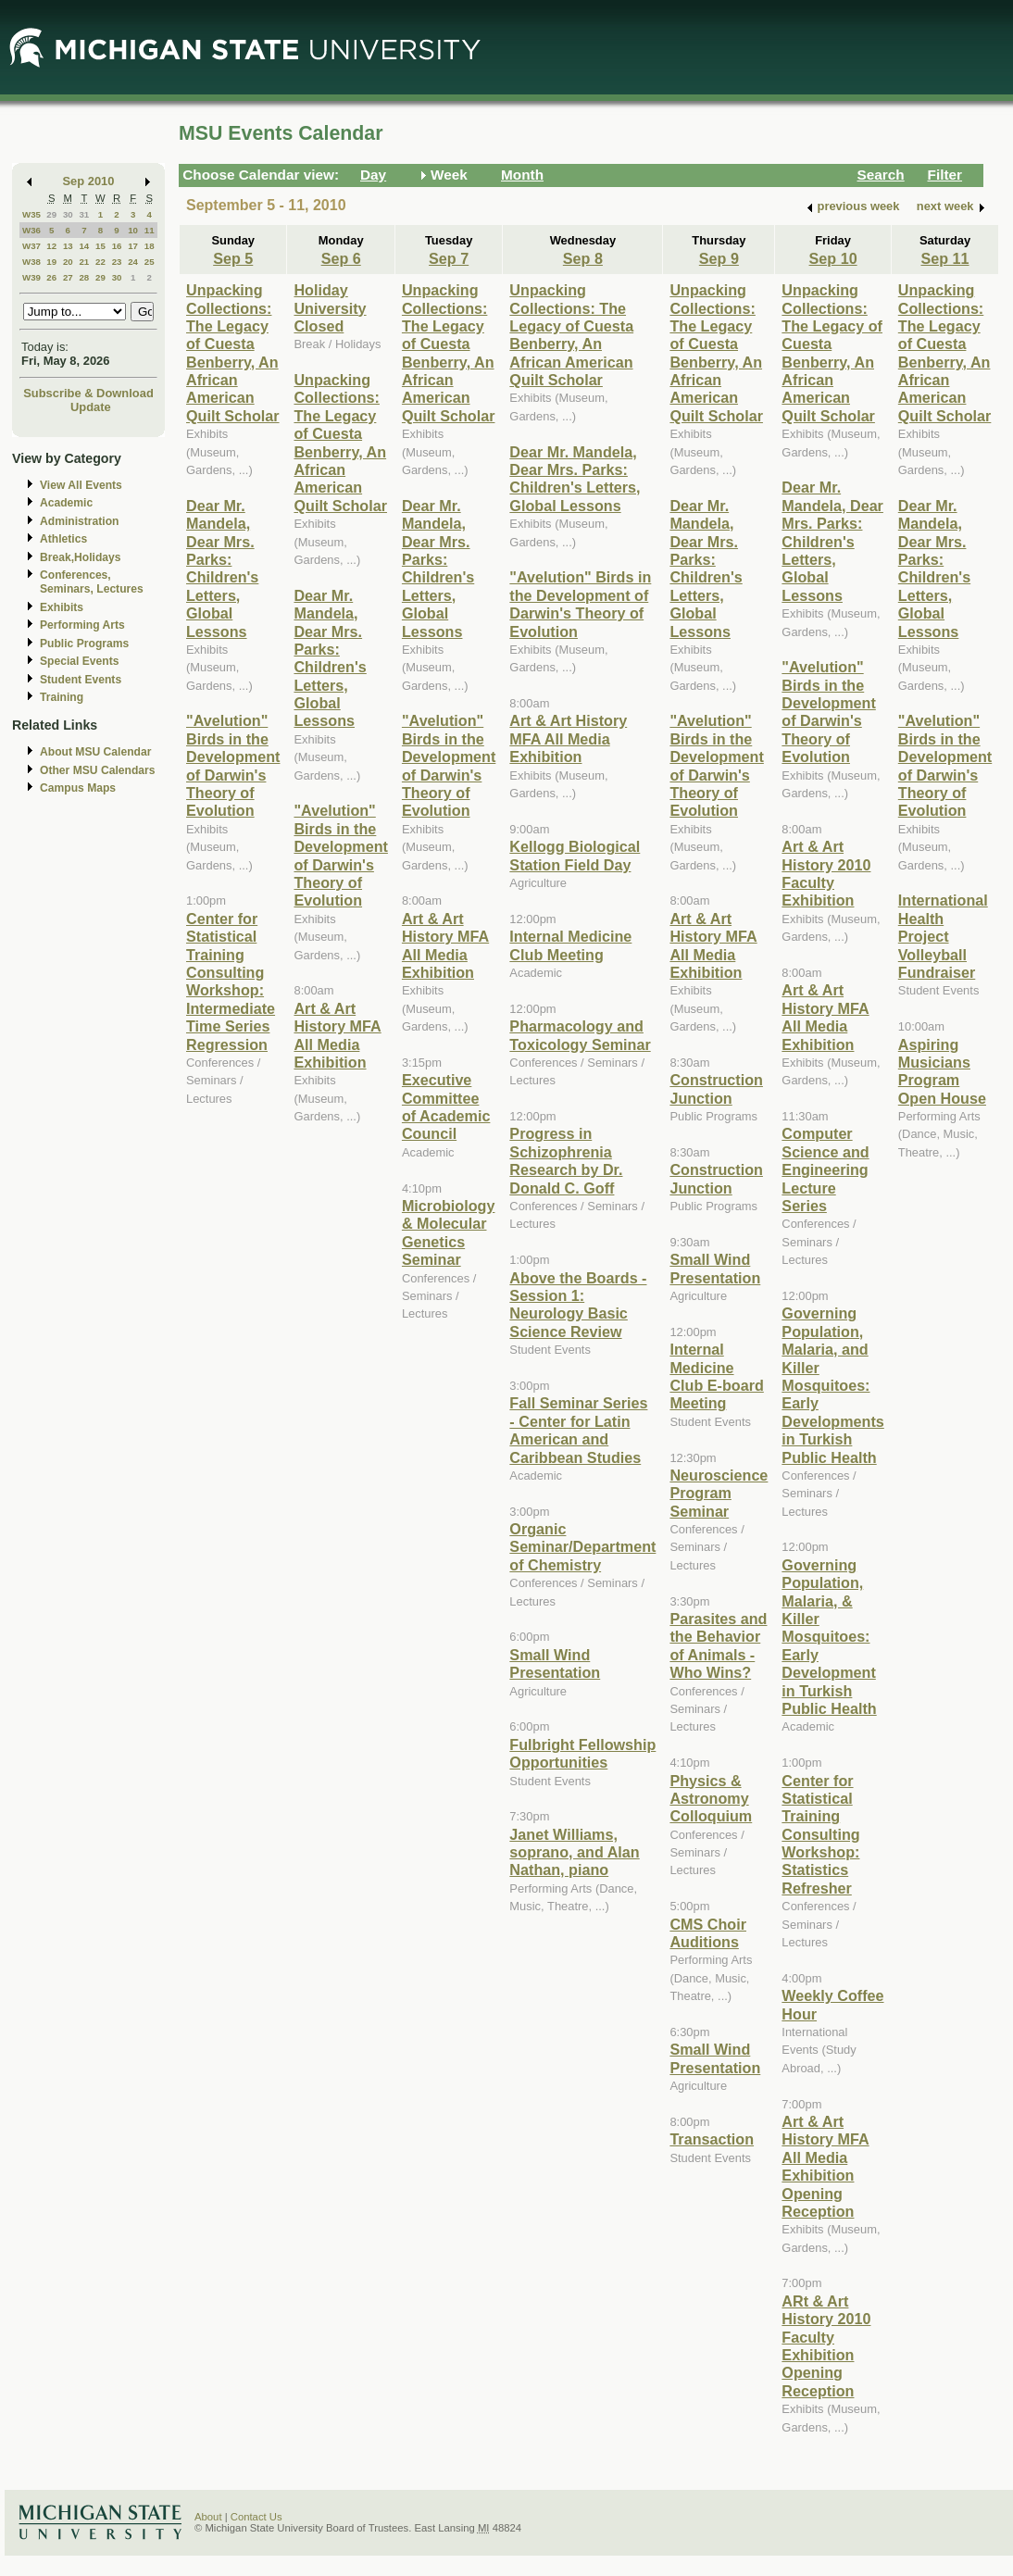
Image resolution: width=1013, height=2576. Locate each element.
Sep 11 (944, 258)
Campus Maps (78, 788)
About (208, 2516)
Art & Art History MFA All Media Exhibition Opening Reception (825, 2166)
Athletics (63, 538)
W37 (31, 246)
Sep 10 (833, 258)
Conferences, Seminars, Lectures (92, 582)
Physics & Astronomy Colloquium (710, 1798)
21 (84, 261)
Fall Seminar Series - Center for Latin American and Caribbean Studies (578, 1429)
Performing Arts (82, 625)
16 (117, 246)
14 (84, 246)
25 (149, 261)
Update (90, 407)
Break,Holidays (80, 557)
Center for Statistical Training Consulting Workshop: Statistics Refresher (820, 1834)
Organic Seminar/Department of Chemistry (582, 1546)
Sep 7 (449, 258)
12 (51, 246)
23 (117, 261)
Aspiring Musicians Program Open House (942, 1071)
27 (68, 277)
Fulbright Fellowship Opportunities (582, 1753)
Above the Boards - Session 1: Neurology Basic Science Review (577, 1304)
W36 (31, 230)
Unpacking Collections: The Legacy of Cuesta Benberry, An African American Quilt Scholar (233, 352)
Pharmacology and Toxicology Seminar (579, 1035)
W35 (31, 214)
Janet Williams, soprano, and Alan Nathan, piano (574, 1852)
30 (68, 214)
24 (133, 261)
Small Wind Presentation (554, 1663)
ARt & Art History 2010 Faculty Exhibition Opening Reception (826, 2346)
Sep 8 (583, 258)
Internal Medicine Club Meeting (570, 945)
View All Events (81, 485)
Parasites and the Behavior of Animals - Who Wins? (718, 1645)
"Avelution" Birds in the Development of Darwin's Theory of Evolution (233, 765)
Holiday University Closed (330, 307)
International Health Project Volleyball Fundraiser (943, 936)
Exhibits (61, 607)
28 (84, 277)
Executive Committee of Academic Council (446, 1106)
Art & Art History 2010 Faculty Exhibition (826, 873)
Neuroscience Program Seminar (718, 1493)
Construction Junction (716, 1088)
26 (51, 277)
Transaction (711, 2139)
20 (68, 261)
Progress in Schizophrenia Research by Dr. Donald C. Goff (565, 1160)
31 (84, 214)
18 (149, 246)
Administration (79, 521)
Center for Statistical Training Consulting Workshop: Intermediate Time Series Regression (230, 981)
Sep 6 (341, 258)
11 (149, 230)
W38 (31, 261)
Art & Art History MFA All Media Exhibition (337, 1035)
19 (51, 261)
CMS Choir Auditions (707, 1933)
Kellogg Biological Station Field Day (574, 855)
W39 (31, 277)
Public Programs (84, 643)
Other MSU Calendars (98, 770)
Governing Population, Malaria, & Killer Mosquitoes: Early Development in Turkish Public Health (829, 1637)
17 (133, 246)
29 (51, 214)
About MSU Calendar (95, 751)
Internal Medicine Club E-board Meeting (716, 1376)
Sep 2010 (89, 181)
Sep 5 (233, 258)
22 (100, 261)
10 (133, 230)
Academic (66, 502)
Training (61, 697)
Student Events (80, 679)
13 (68, 246)
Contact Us (256, 2516)
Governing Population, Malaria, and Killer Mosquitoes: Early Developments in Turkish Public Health (832, 1385)
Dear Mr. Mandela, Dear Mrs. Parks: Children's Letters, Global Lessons (222, 568)
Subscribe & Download (88, 393)
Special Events (79, 661)
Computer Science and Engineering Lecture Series (825, 1169)
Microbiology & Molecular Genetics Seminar (448, 1232)
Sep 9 (719, 258)
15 (100, 246)
